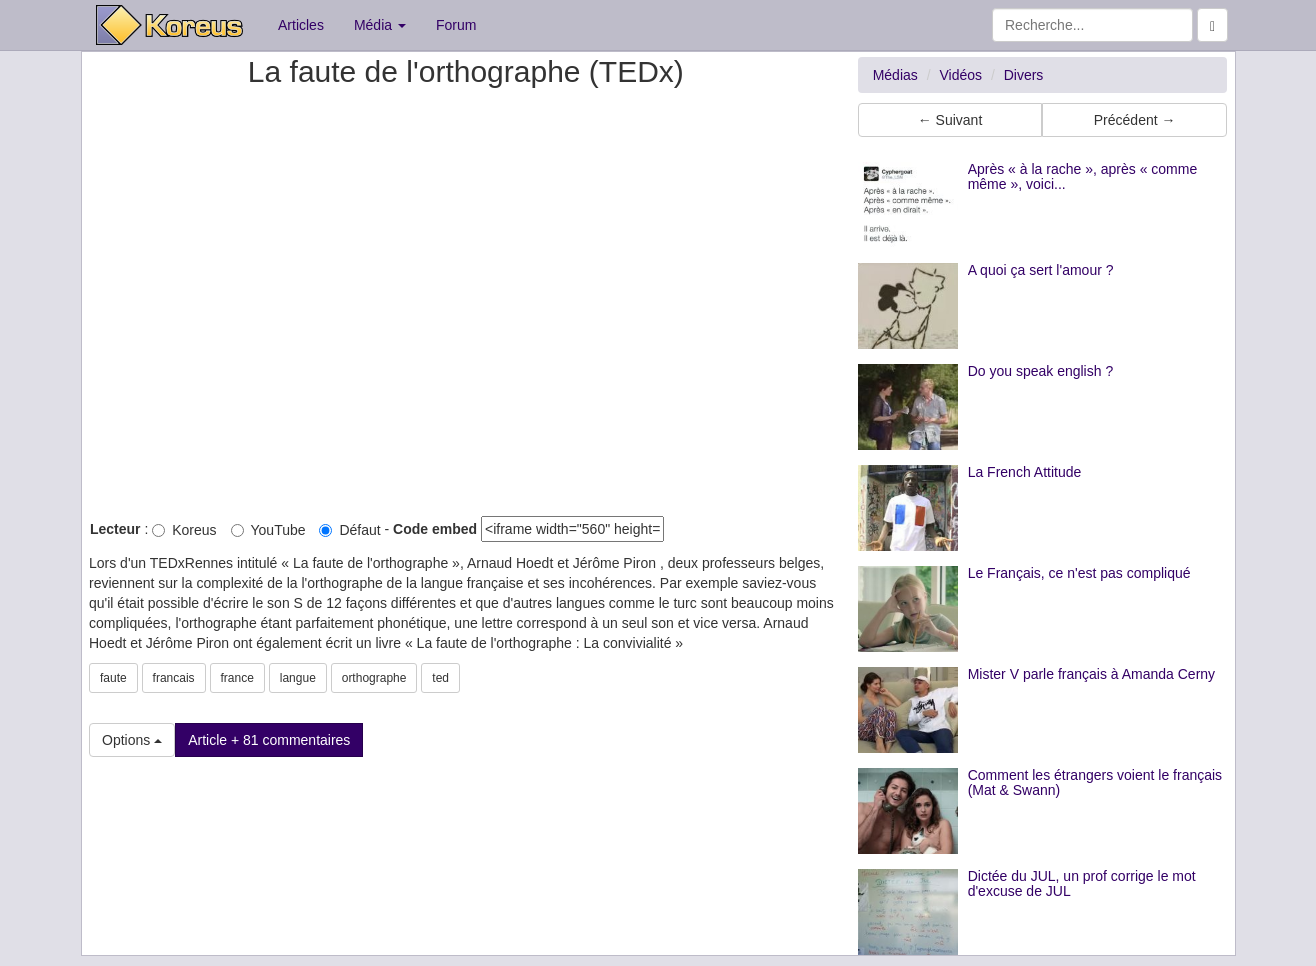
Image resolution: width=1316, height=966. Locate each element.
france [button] (237, 678)
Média (380, 25)
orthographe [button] (374, 678)
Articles (301, 25)
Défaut (349, 530)
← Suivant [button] (950, 120)
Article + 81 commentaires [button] (269, 740)
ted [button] (440, 678)
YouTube (268, 530)
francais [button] (174, 678)
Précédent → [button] (1135, 120)
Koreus (184, 530)
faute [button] (113, 678)
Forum (456, 25)
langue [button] (298, 678)
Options (132, 740)
